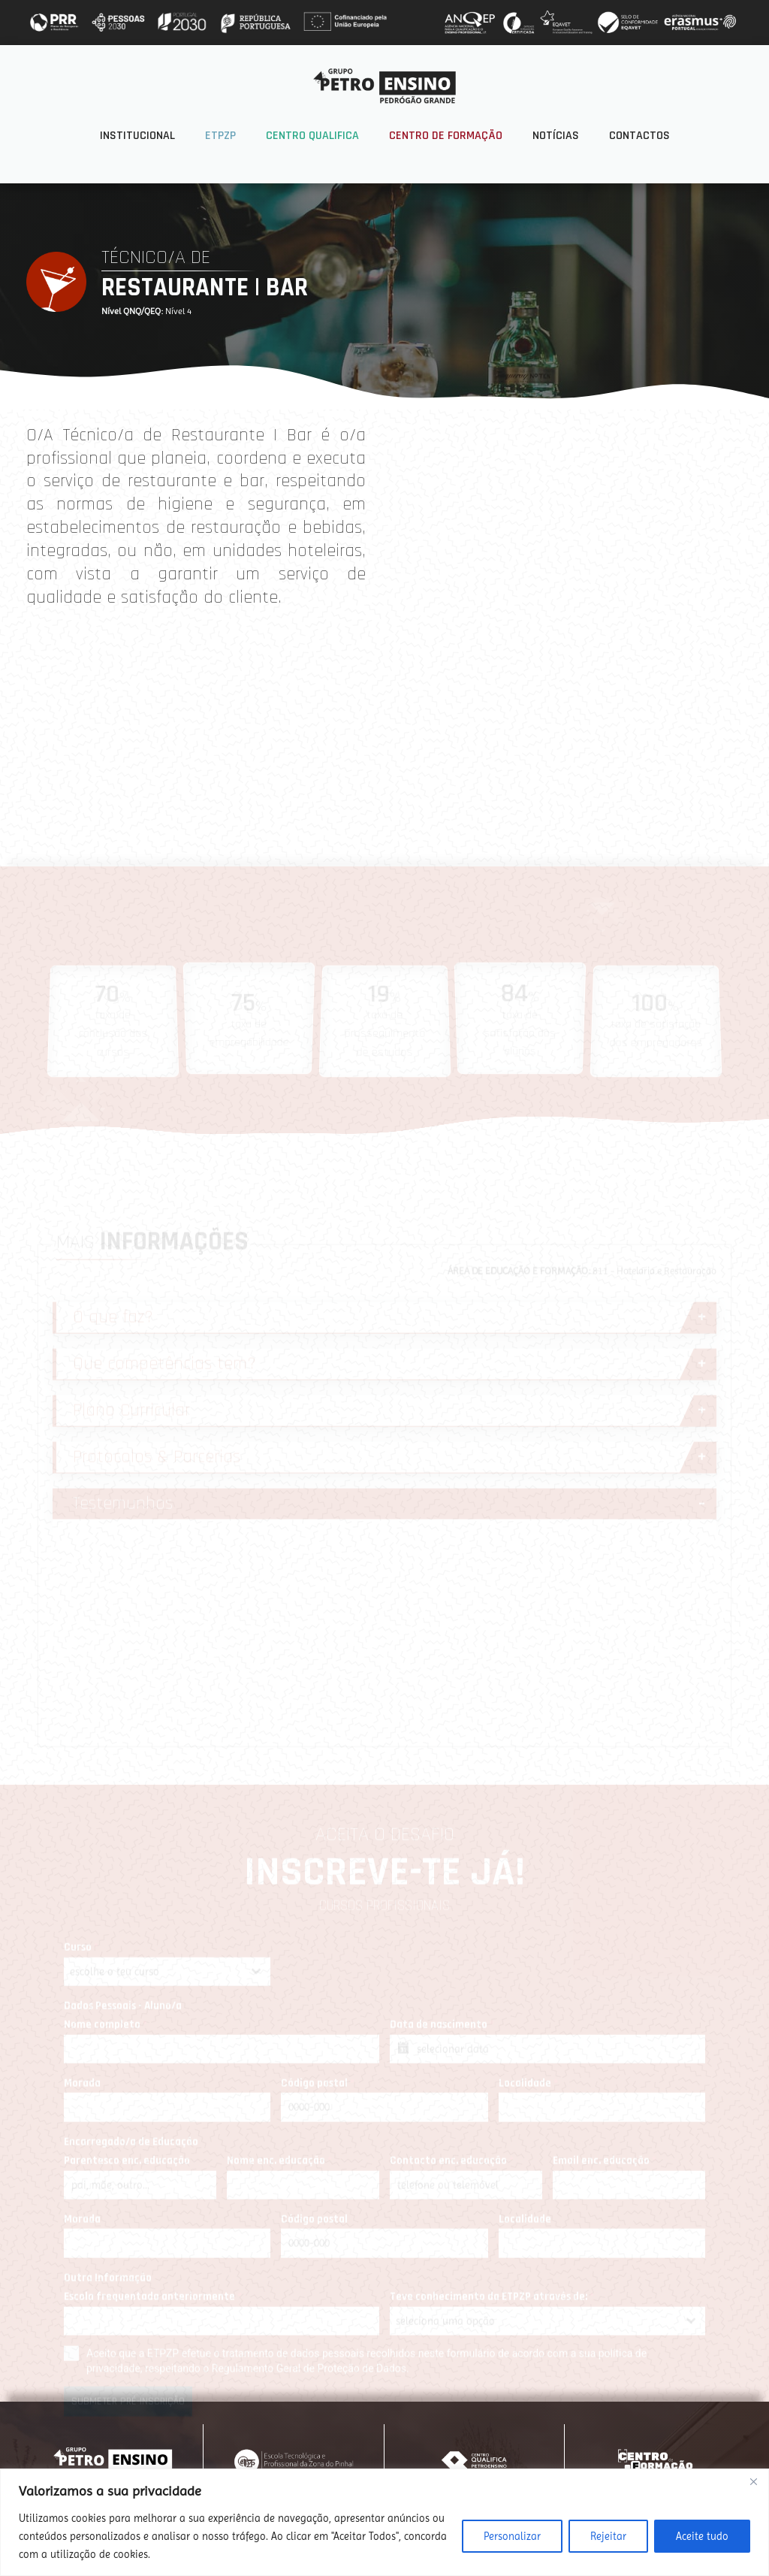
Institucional (137, 136)
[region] (384, 2522)
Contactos (639, 136)
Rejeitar (608, 2536)
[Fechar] (753, 2481)
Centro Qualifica (312, 136)
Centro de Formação (445, 136)
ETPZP (220, 136)
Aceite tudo (702, 2536)
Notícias (555, 136)
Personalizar (512, 2536)
